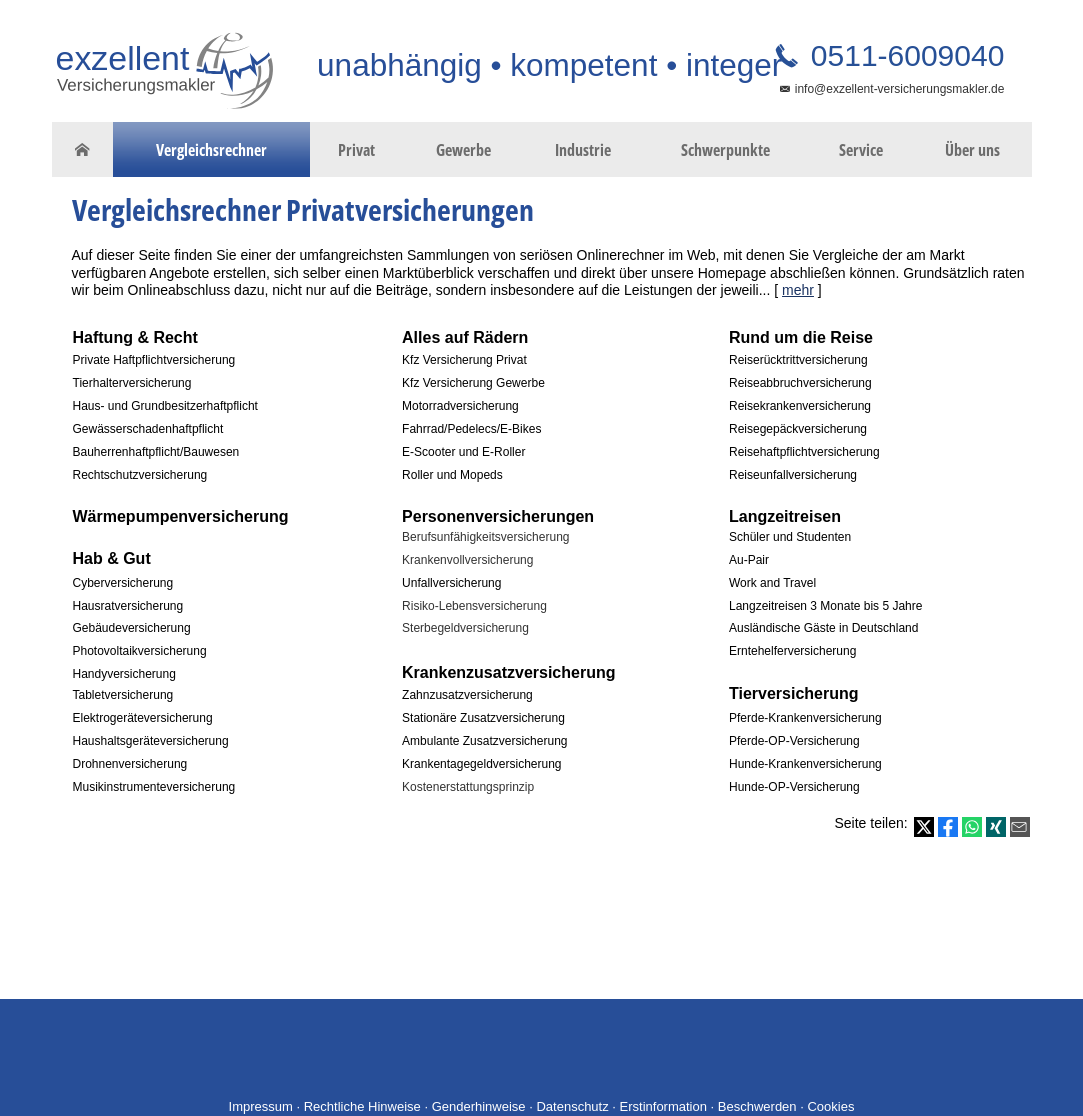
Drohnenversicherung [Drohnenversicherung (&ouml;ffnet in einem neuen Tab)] (130, 764)
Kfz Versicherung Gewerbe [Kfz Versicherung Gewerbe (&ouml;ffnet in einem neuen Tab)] (473, 383)
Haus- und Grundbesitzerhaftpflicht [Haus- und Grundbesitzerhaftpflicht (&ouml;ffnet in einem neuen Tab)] (165, 406)
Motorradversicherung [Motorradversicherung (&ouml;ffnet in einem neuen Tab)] (460, 406)
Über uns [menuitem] (972, 150)
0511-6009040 (904, 55)
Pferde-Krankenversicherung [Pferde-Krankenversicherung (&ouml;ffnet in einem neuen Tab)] (805, 718)
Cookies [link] (830, 1106)
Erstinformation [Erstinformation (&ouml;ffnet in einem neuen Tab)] (663, 1106)
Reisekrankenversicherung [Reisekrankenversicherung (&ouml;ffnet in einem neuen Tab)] (800, 406)
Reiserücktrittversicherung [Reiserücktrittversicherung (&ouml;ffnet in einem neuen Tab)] (798, 360)
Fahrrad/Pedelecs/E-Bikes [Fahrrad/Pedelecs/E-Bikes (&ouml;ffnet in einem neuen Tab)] (471, 429)
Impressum (261, 1106)
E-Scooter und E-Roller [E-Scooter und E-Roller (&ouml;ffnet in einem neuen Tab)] (463, 452)
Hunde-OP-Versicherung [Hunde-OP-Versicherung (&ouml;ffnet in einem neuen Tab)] (794, 787)
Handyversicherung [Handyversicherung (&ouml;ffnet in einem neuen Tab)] (124, 674)
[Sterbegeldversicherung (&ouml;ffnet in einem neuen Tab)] (465, 626)
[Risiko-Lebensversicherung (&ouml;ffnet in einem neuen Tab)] (474, 604)
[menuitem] (83, 150)
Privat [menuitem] (356, 150)
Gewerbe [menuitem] (463, 150)
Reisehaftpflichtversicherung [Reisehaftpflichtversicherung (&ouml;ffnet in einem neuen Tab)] (804, 452)
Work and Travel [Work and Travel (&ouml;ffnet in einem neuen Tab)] (772, 583)
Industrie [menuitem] (583, 150)
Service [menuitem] (861, 150)
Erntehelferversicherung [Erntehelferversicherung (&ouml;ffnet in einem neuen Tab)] (792, 651)
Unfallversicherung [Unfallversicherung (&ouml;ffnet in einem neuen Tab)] (451, 583)
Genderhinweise (479, 1106)
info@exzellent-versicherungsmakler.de (900, 89)
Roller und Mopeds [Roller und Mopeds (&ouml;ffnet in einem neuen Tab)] (452, 475)
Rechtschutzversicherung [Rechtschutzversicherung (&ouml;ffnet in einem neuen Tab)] (140, 475)
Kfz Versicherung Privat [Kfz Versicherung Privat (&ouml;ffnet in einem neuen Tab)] (464, 360)
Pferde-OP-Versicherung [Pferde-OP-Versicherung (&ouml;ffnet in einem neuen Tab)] (794, 741)
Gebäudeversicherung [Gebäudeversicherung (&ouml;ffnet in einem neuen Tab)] (132, 628)
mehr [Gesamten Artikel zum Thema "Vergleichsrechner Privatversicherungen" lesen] (798, 290)
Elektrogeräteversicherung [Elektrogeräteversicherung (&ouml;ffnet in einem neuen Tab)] (143, 718)
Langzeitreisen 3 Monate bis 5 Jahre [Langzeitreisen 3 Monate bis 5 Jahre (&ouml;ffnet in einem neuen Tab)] (825, 606)
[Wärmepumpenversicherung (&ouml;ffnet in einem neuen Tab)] (181, 516)
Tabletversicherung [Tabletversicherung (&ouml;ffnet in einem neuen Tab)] (123, 695)
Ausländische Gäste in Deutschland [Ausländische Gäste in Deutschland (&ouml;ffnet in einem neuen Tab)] (823, 628)
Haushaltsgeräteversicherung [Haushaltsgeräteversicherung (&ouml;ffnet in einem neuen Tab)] (151, 741)
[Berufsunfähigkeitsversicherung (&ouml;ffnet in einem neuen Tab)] (485, 535)
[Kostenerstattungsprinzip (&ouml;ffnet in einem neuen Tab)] (468, 785)
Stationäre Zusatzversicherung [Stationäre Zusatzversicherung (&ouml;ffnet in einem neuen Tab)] (483, 718)
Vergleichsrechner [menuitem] (211, 150)
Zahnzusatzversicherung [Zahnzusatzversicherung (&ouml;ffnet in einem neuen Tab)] (467, 695)
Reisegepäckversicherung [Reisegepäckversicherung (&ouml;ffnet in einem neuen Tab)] (798, 429)
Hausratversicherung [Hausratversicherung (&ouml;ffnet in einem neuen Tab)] (128, 606)
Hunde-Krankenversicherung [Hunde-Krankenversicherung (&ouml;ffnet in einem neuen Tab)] (805, 764)
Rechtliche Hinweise (362, 1106)
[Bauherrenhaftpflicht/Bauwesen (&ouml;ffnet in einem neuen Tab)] (156, 450)
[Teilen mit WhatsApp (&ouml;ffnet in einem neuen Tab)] (972, 827)
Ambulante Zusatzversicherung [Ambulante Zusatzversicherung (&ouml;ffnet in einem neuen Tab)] (484, 741)
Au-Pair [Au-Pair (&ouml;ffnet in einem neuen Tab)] (749, 560)
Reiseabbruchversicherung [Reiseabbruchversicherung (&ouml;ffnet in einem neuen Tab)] (800, 383)
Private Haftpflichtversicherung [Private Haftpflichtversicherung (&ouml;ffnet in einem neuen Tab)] (154, 360)
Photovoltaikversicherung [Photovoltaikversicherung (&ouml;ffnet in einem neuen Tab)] (140, 651)
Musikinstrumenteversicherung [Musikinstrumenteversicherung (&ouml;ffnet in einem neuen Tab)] (154, 787)
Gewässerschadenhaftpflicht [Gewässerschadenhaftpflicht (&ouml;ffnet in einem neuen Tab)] (148, 429)
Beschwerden (757, 1106)
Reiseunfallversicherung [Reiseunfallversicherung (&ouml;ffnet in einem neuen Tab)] (793, 475)
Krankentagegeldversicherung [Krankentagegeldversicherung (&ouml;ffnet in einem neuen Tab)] (481, 764)
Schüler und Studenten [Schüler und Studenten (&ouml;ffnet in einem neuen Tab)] (790, 537)
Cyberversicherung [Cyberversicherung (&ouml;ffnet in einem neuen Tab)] (123, 583)
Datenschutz (572, 1106)
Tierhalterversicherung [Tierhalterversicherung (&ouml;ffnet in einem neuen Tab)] (132, 383)
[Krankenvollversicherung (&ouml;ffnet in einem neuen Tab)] (467, 558)
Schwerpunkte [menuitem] (725, 150)
